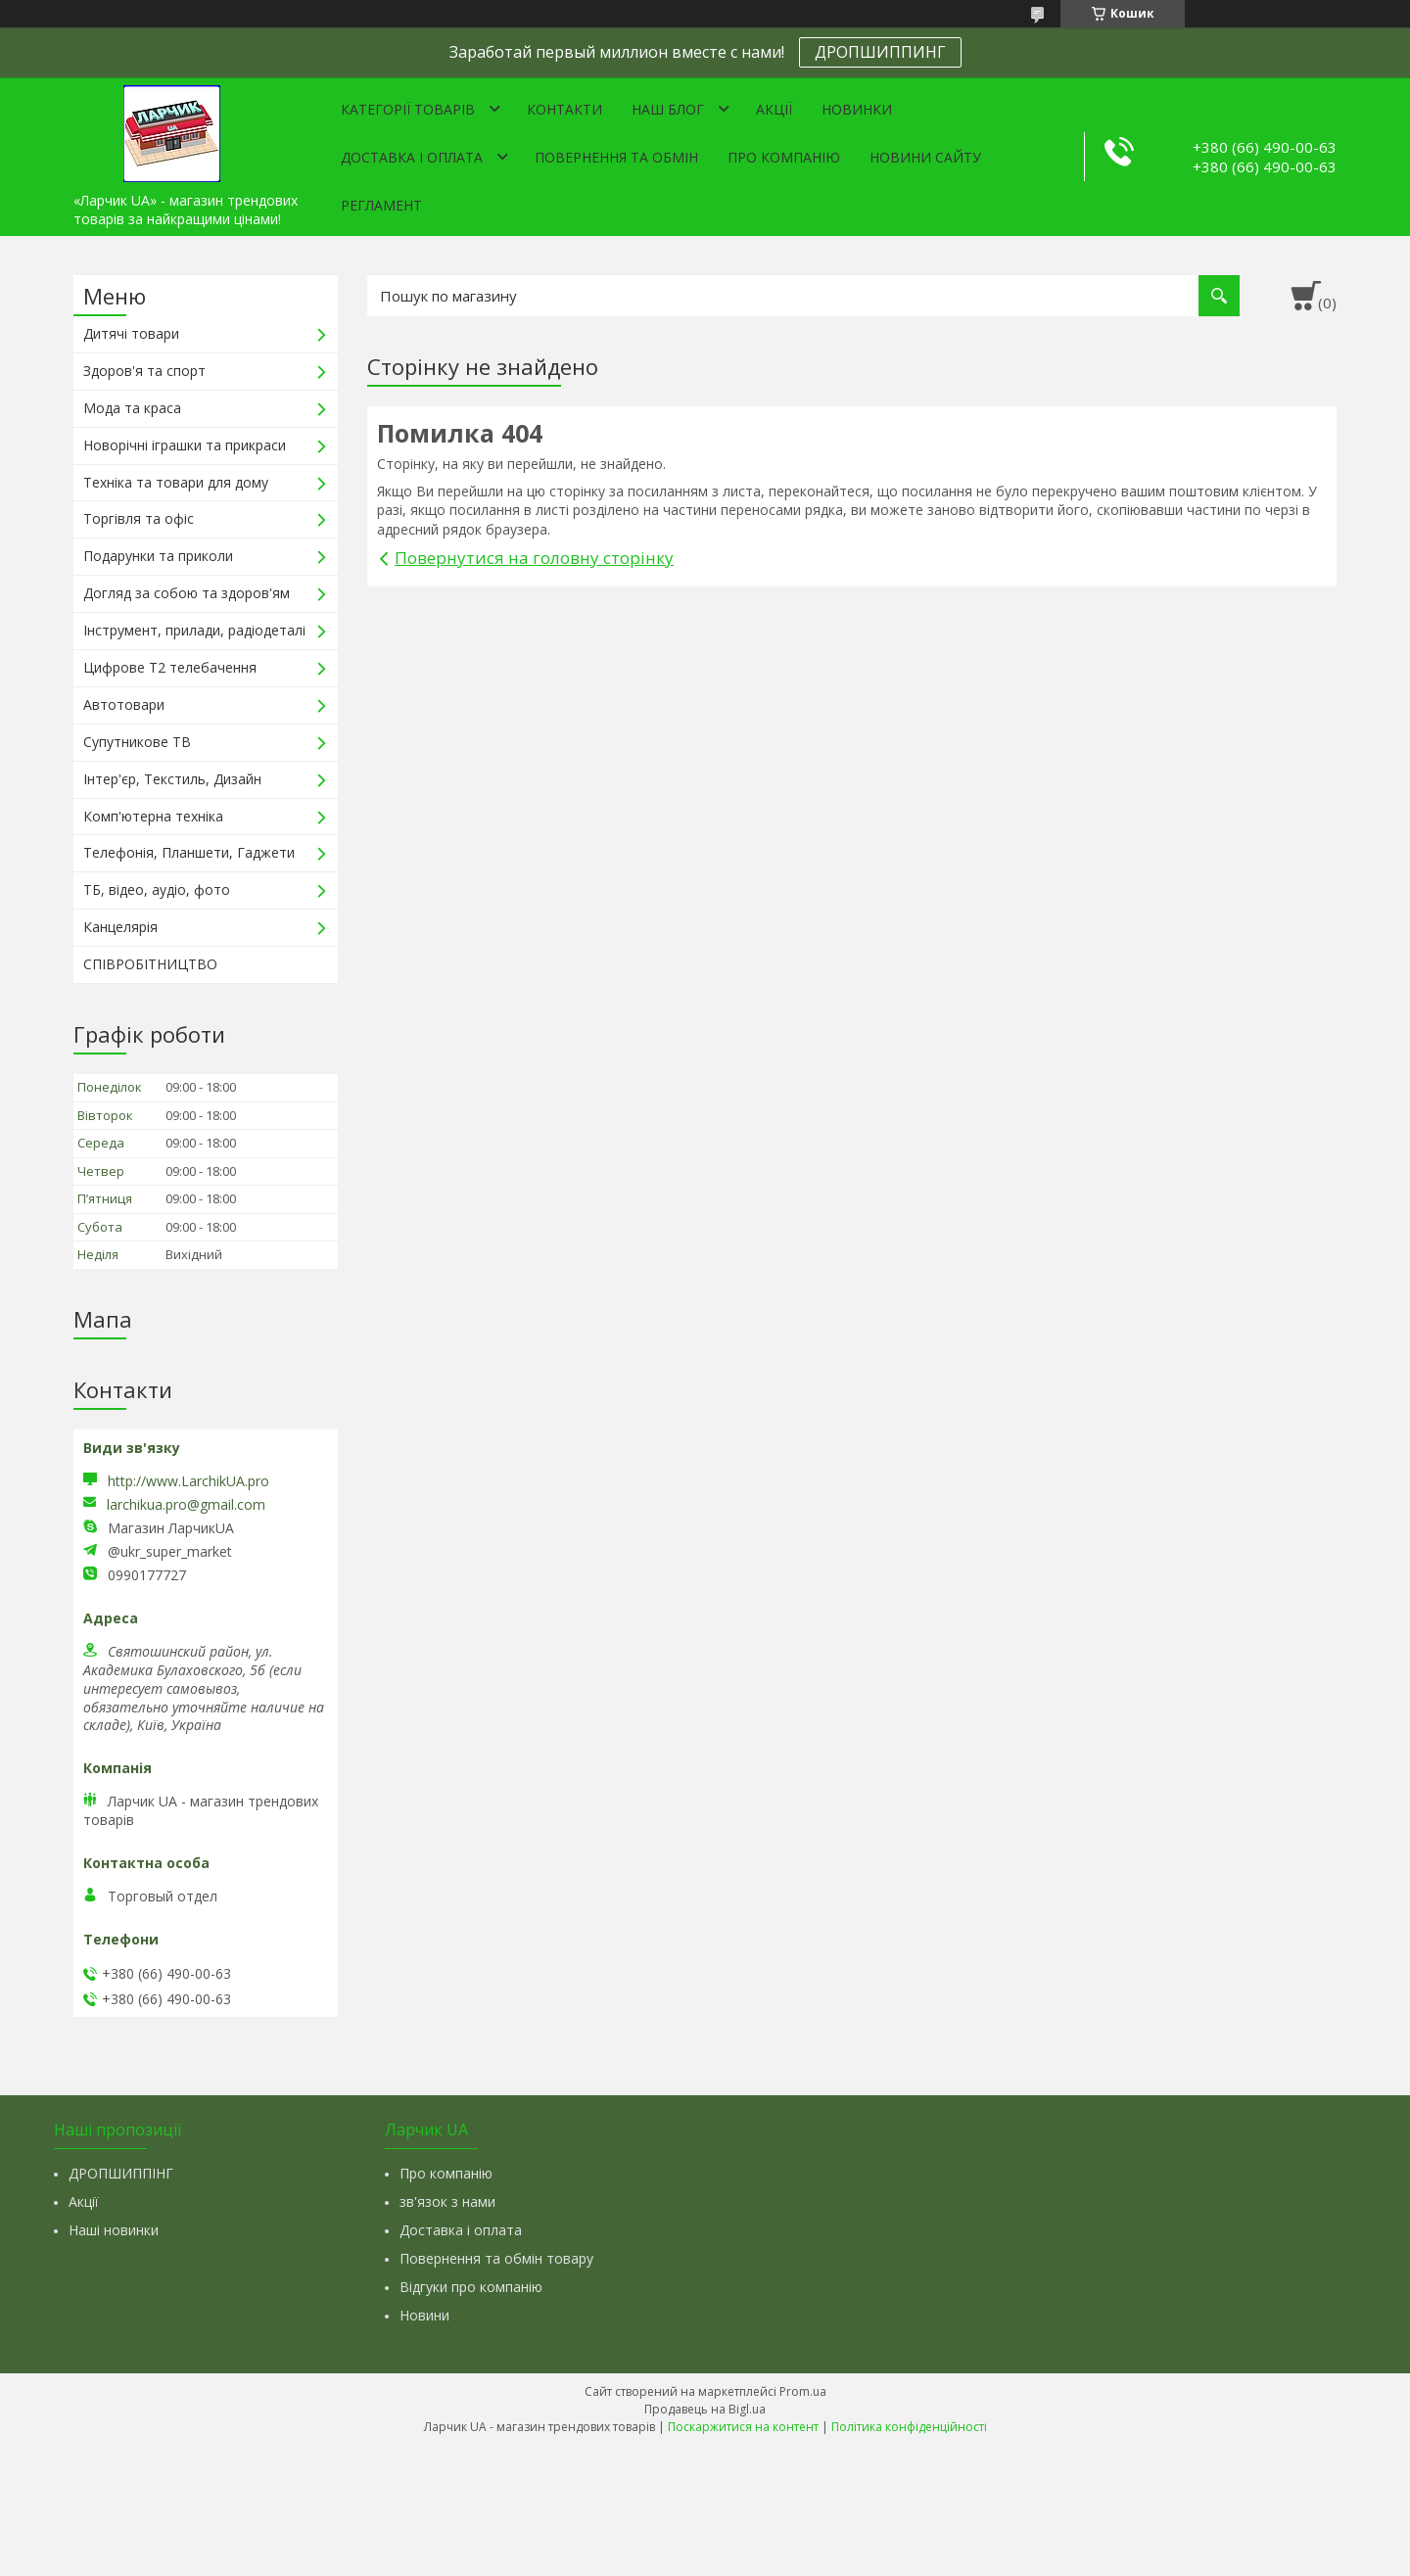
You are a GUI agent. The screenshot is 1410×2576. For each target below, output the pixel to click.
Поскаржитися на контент (743, 2426)
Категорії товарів (408, 109)
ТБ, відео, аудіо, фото (156, 889)
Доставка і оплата (412, 157)
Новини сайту (925, 157)
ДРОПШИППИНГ (880, 52)
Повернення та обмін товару (496, 2258)
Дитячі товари (131, 333)
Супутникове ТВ (137, 741)
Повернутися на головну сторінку (534, 557)
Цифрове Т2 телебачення (170, 667)
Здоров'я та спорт (144, 370)
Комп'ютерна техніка (153, 816)
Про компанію (784, 157)
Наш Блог (668, 109)
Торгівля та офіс (138, 518)
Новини (424, 2315)
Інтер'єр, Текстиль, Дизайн (172, 779)
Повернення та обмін (616, 157)
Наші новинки (114, 2230)
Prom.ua (802, 2391)
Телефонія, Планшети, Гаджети (189, 852)
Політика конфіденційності (909, 2426)
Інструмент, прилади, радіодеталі (194, 630)
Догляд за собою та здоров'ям (186, 593)
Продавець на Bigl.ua (705, 2409)
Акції (774, 109)
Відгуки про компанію (471, 2286)
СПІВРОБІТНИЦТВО (150, 964)
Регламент (381, 205)
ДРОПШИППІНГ (121, 2173)
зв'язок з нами (447, 2201)
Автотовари (123, 704)
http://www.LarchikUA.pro (188, 1481)
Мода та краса (132, 407)
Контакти (564, 109)
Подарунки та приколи (158, 555)
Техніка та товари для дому (175, 482)
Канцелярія (120, 926)
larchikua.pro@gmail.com (186, 1505)
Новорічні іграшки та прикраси (184, 445)
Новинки (857, 109)
